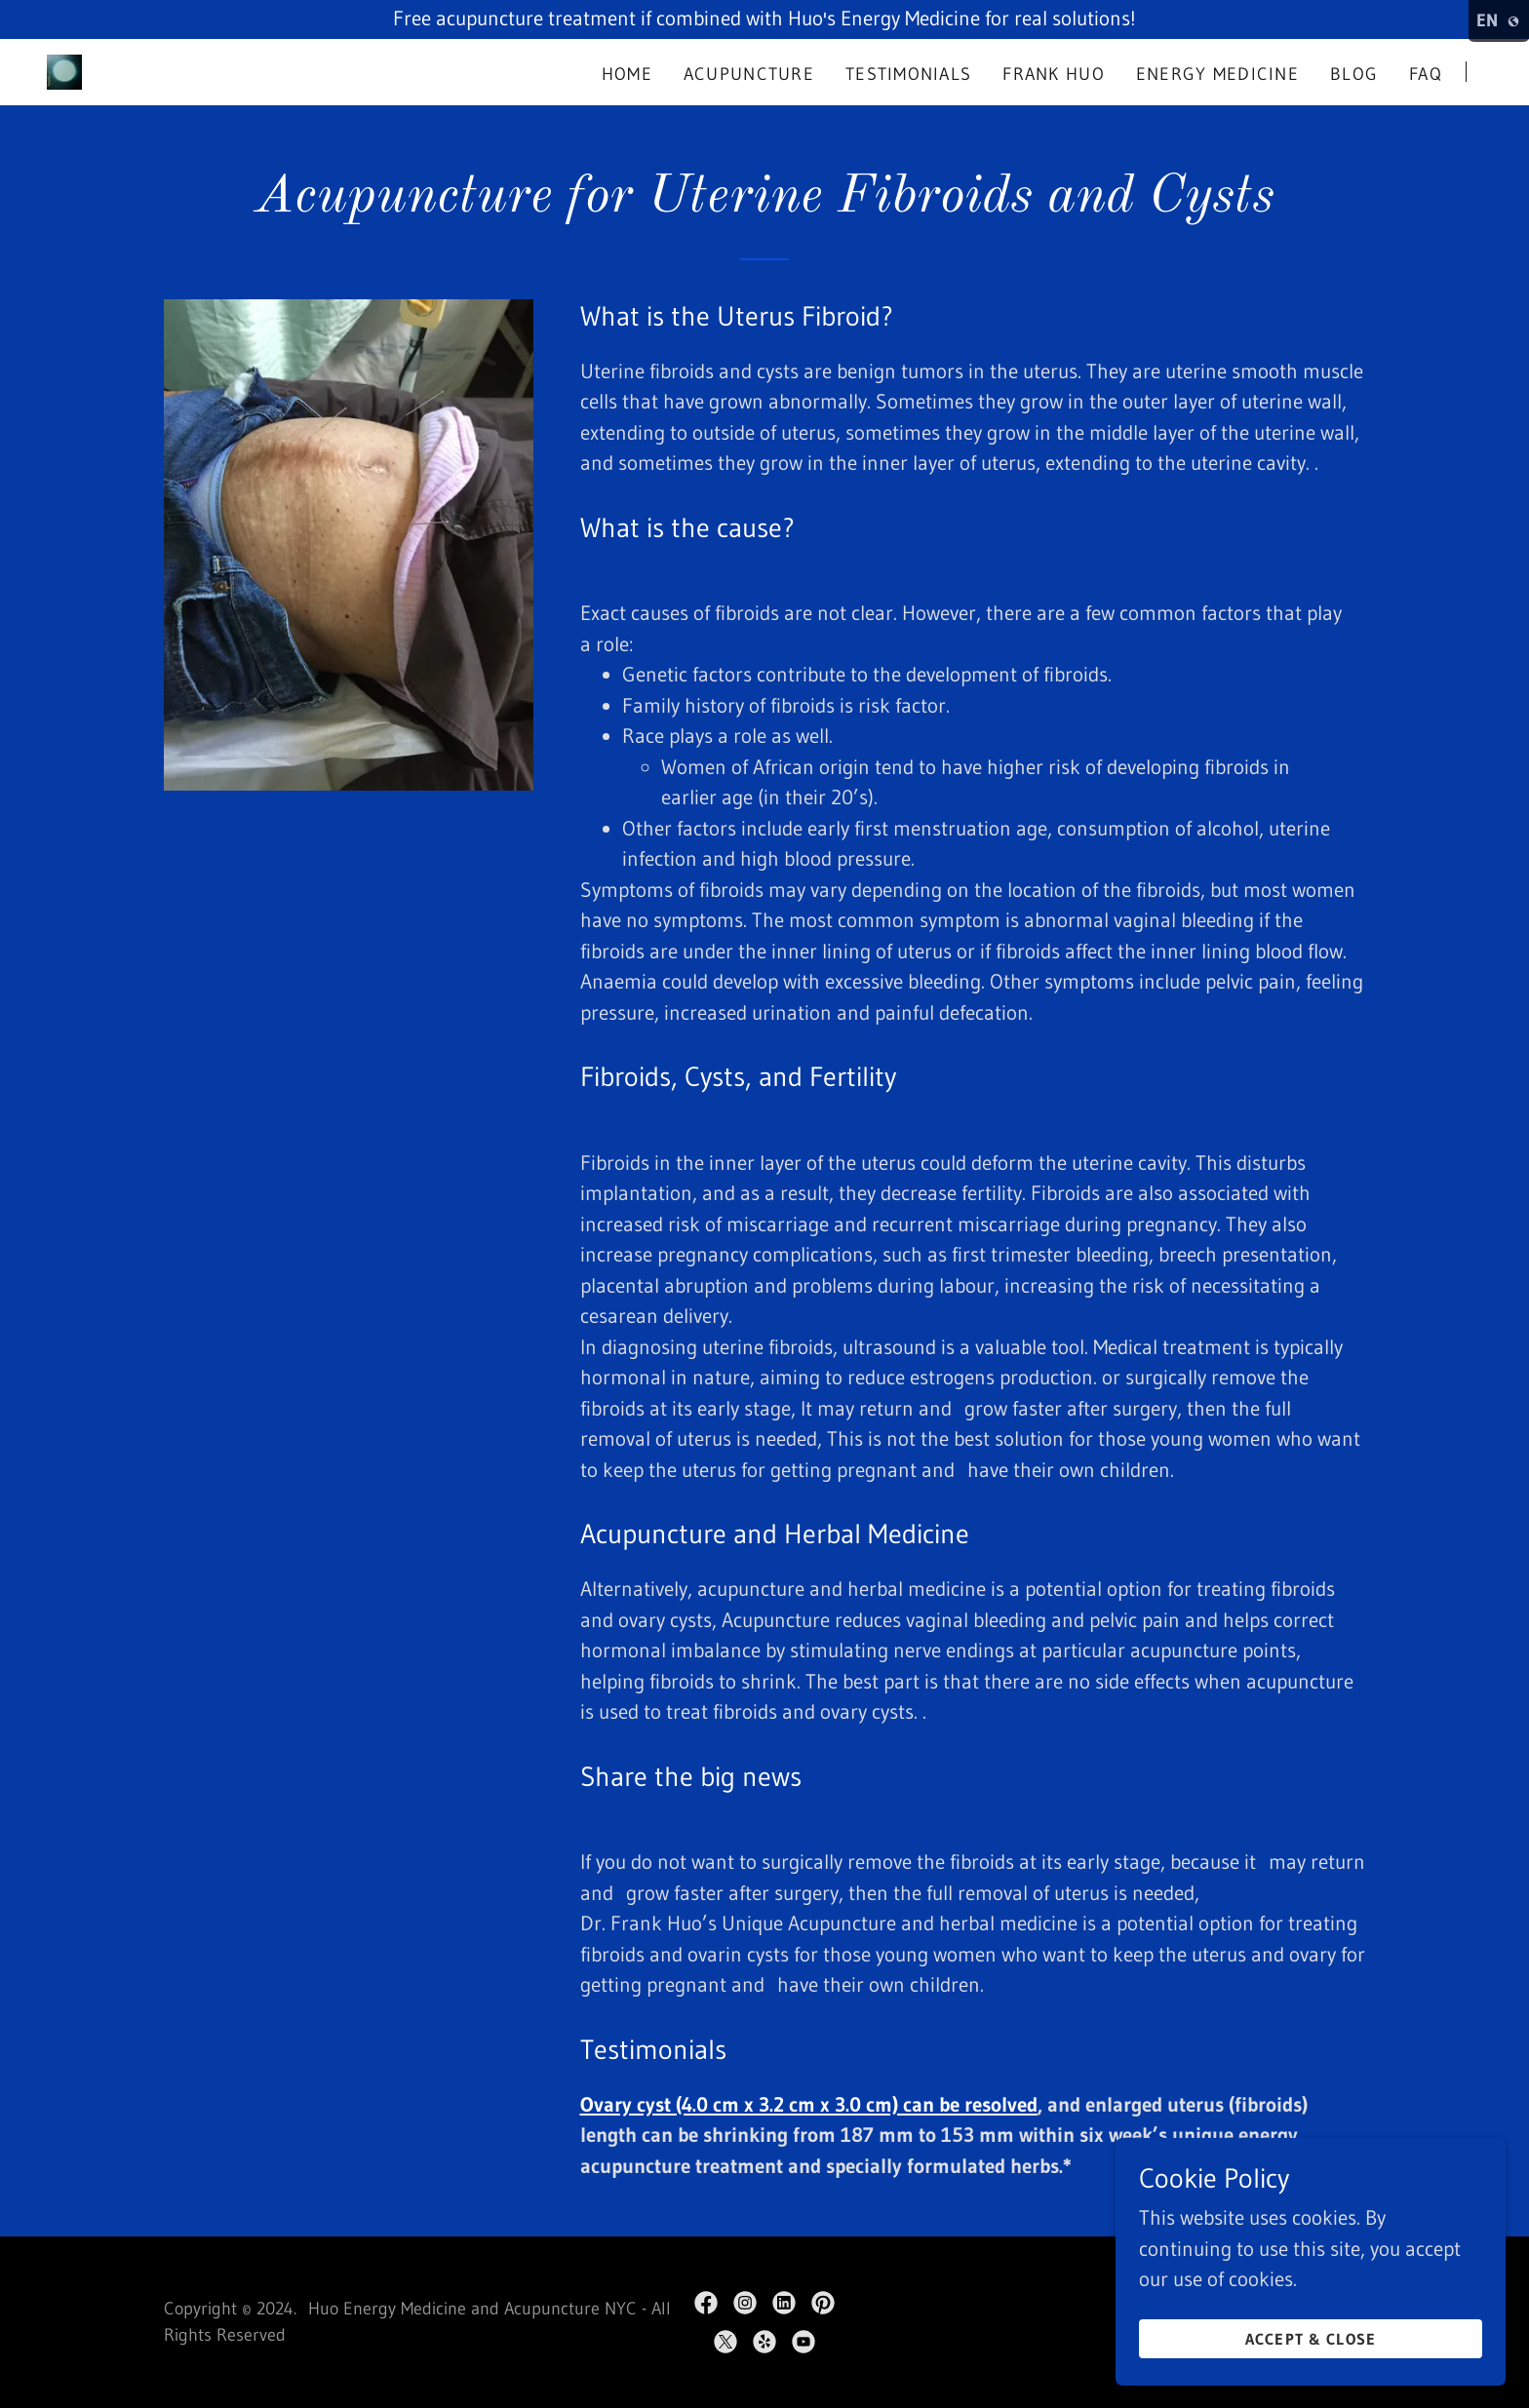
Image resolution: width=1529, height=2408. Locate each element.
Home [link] (627, 74)
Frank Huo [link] (1053, 74)
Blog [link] (1354, 74)
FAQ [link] (1425, 74)
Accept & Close (1310, 2338)
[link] (64, 70)
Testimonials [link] (908, 74)
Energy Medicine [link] (1217, 74)
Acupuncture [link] (749, 74)
